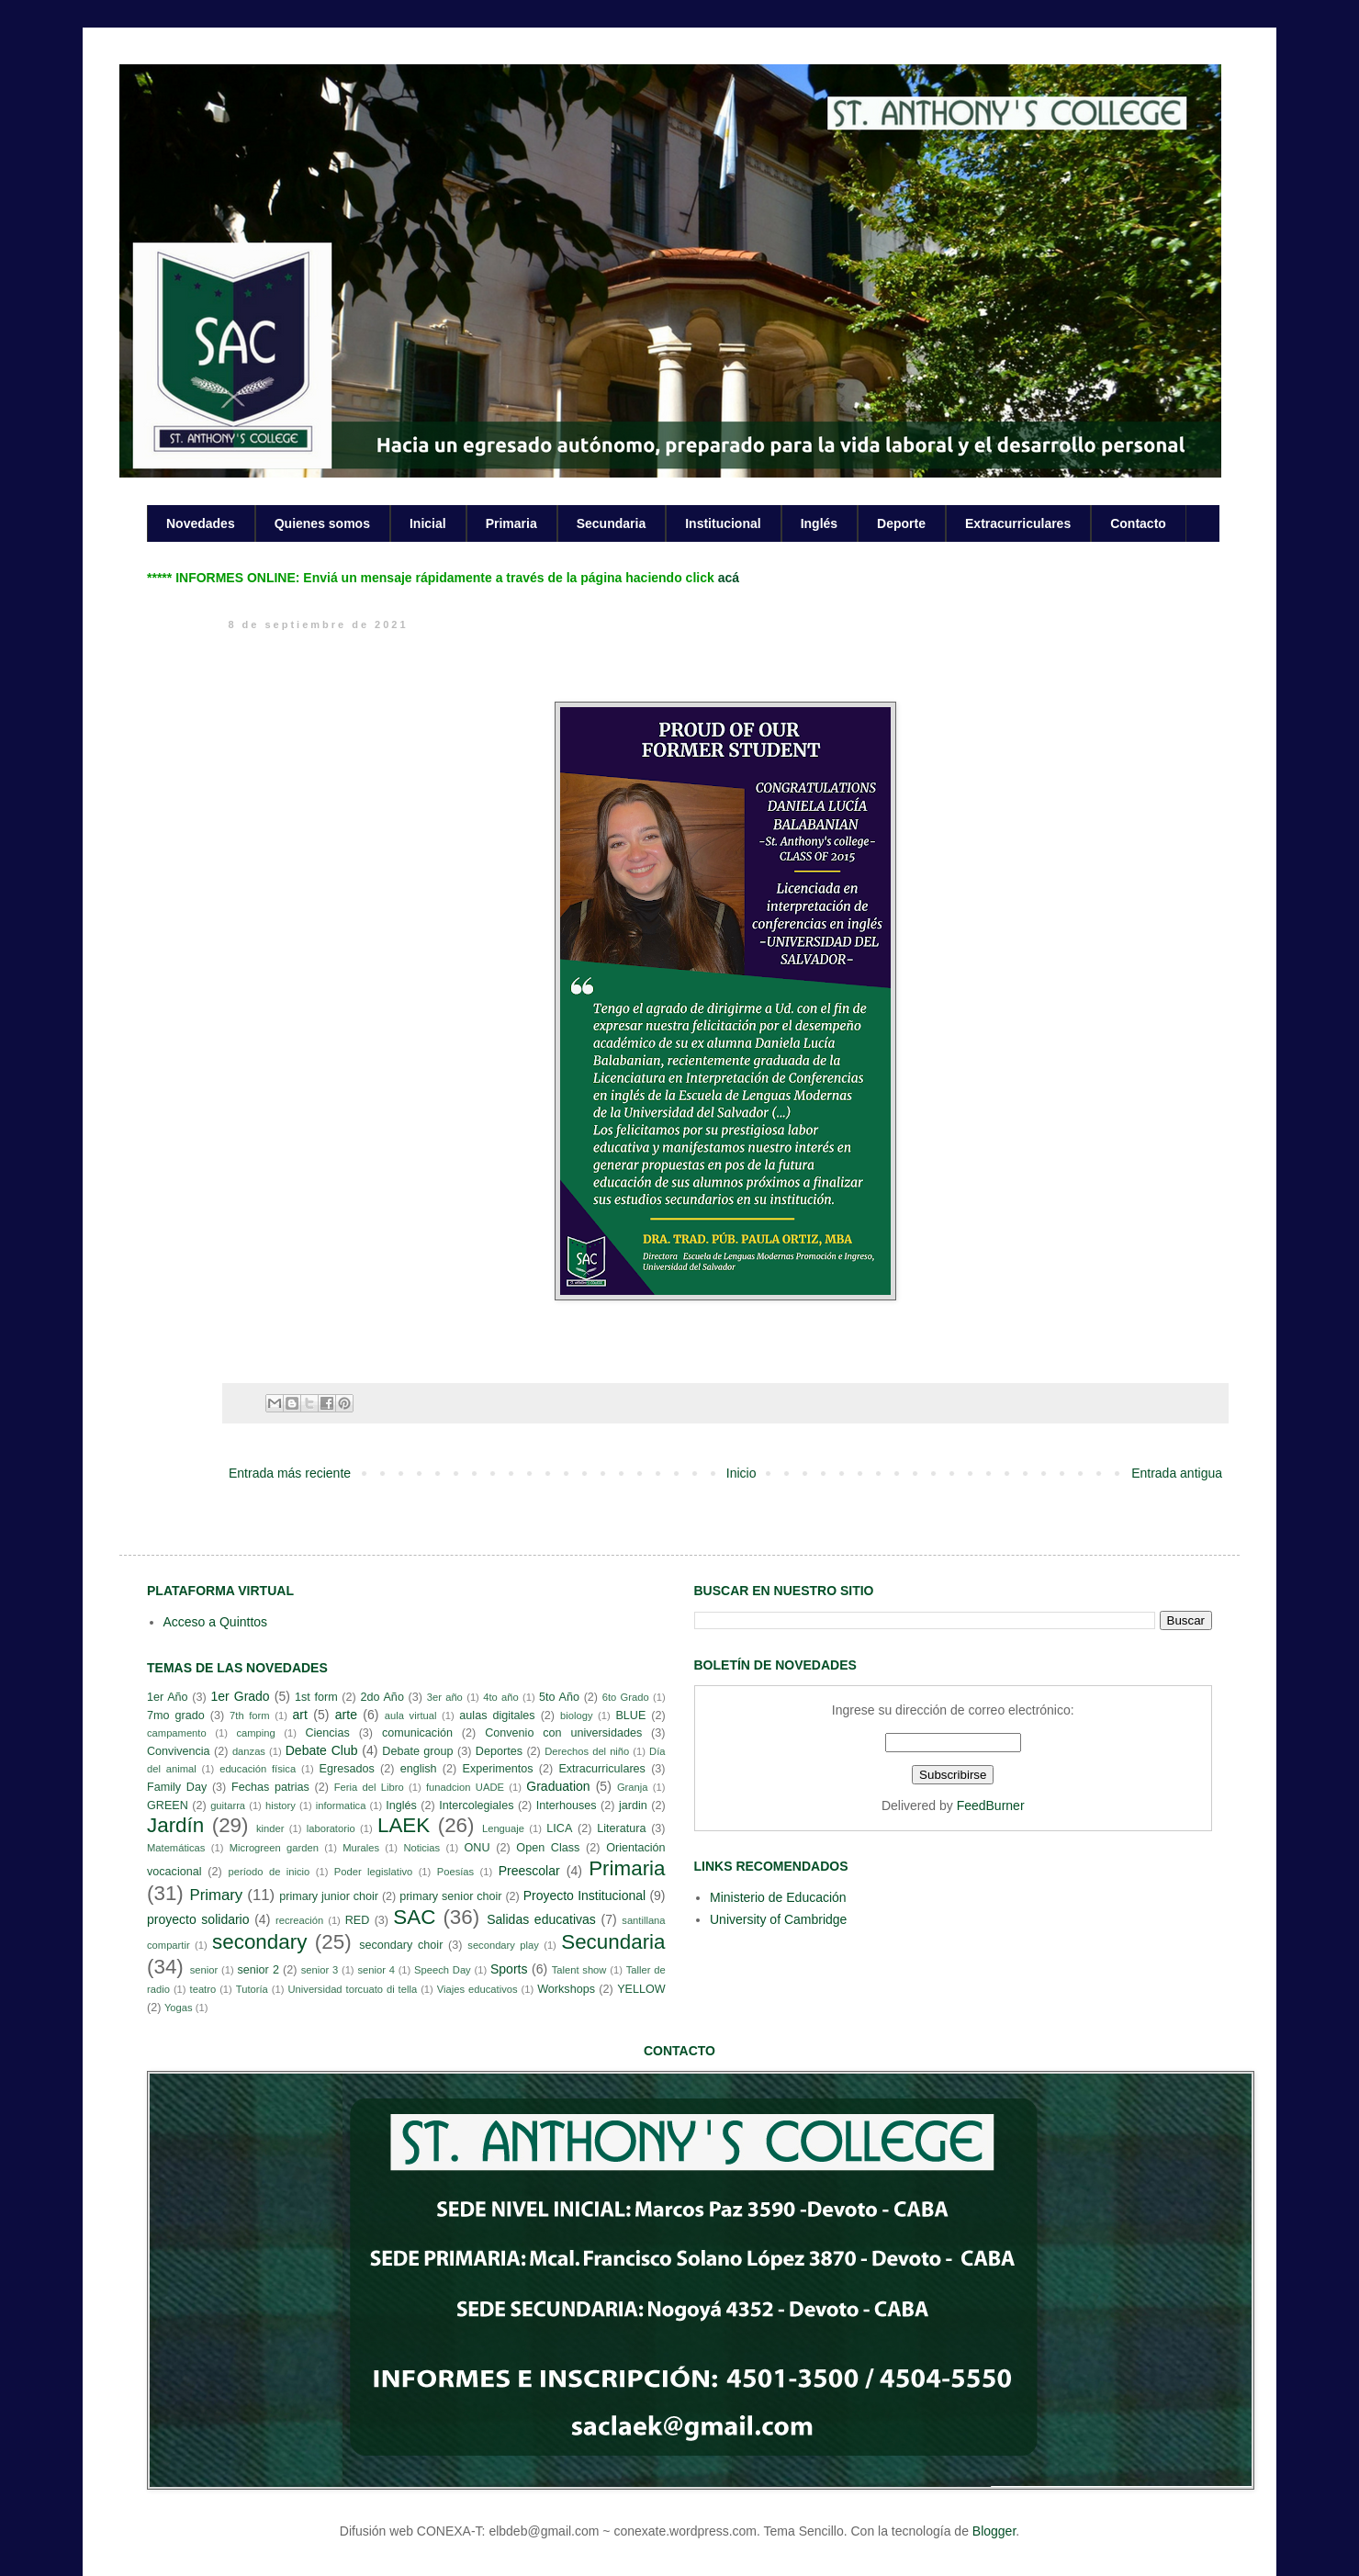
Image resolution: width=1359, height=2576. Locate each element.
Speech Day (442, 1969)
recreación (299, 1920)
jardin (633, 1805)
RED (357, 1920)
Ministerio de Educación (778, 1897)
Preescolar (529, 1870)
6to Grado (625, 1697)
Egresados (347, 1768)
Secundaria (611, 523)
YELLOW (641, 1989)
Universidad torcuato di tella (353, 1989)
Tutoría (252, 1989)
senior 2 (257, 1969)
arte (346, 1714)
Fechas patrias (270, 1787)
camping (255, 1732)
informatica (341, 1805)
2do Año (381, 1697)
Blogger (994, 2531)
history (280, 1805)
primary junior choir (328, 1896)
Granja (632, 1787)
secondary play (503, 1945)
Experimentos (498, 1768)
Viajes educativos (477, 1989)
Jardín (175, 1825)
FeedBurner (991, 1805)
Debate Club (322, 1750)
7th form (250, 1715)
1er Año (167, 1697)
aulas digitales (496, 1715)
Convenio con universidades (563, 1733)
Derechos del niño (587, 1751)
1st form (316, 1697)
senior (204, 1969)
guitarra (227, 1805)
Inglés (819, 523)
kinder (270, 1828)
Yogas (178, 2007)
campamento (177, 1732)
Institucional (722, 523)
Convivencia (178, 1751)
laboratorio (331, 1828)
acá (728, 577)
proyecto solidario (198, 1919)
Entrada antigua (1176, 1473)
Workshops (566, 1989)
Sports (508, 1969)
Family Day (177, 1787)
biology (576, 1715)
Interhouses (566, 1805)
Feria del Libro (369, 1787)
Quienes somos (322, 523)
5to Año (559, 1697)
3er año (445, 1697)
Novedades (200, 523)
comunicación (417, 1733)
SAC (414, 1917)
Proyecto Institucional (584, 1895)
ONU (477, 1847)
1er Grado (239, 1696)
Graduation (558, 1786)
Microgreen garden (274, 1847)
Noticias (421, 1847)
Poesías (455, 1871)
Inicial (428, 523)
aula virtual (411, 1715)
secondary (259, 1941)
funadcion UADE (465, 1787)
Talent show (579, 1969)
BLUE (630, 1715)
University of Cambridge (778, 1919)
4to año (501, 1697)
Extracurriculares (1018, 523)
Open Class (547, 1847)
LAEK (403, 1825)
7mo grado (176, 1715)
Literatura (621, 1828)
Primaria (511, 523)
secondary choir (401, 1945)
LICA (559, 1828)
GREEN (167, 1805)
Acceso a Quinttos (215, 1621)
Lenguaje (503, 1828)
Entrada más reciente (290, 1473)
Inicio (741, 1473)
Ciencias (327, 1733)
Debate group (417, 1751)
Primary (215, 1895)
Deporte (901, 523)
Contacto (1138, 523)
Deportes (499, 1751)
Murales (361, 1847)
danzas (248, 1751)
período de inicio (269, 1871)
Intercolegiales (476, 1805)
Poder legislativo (373, 1871)
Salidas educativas (541, 1919)
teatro (203, 1989)
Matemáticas (176, 1847)
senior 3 (319, 1969)
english (418, 1768)
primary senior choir (450, 1896)
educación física (257, 1768)
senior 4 (375, 1969)
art (300, 1714)
